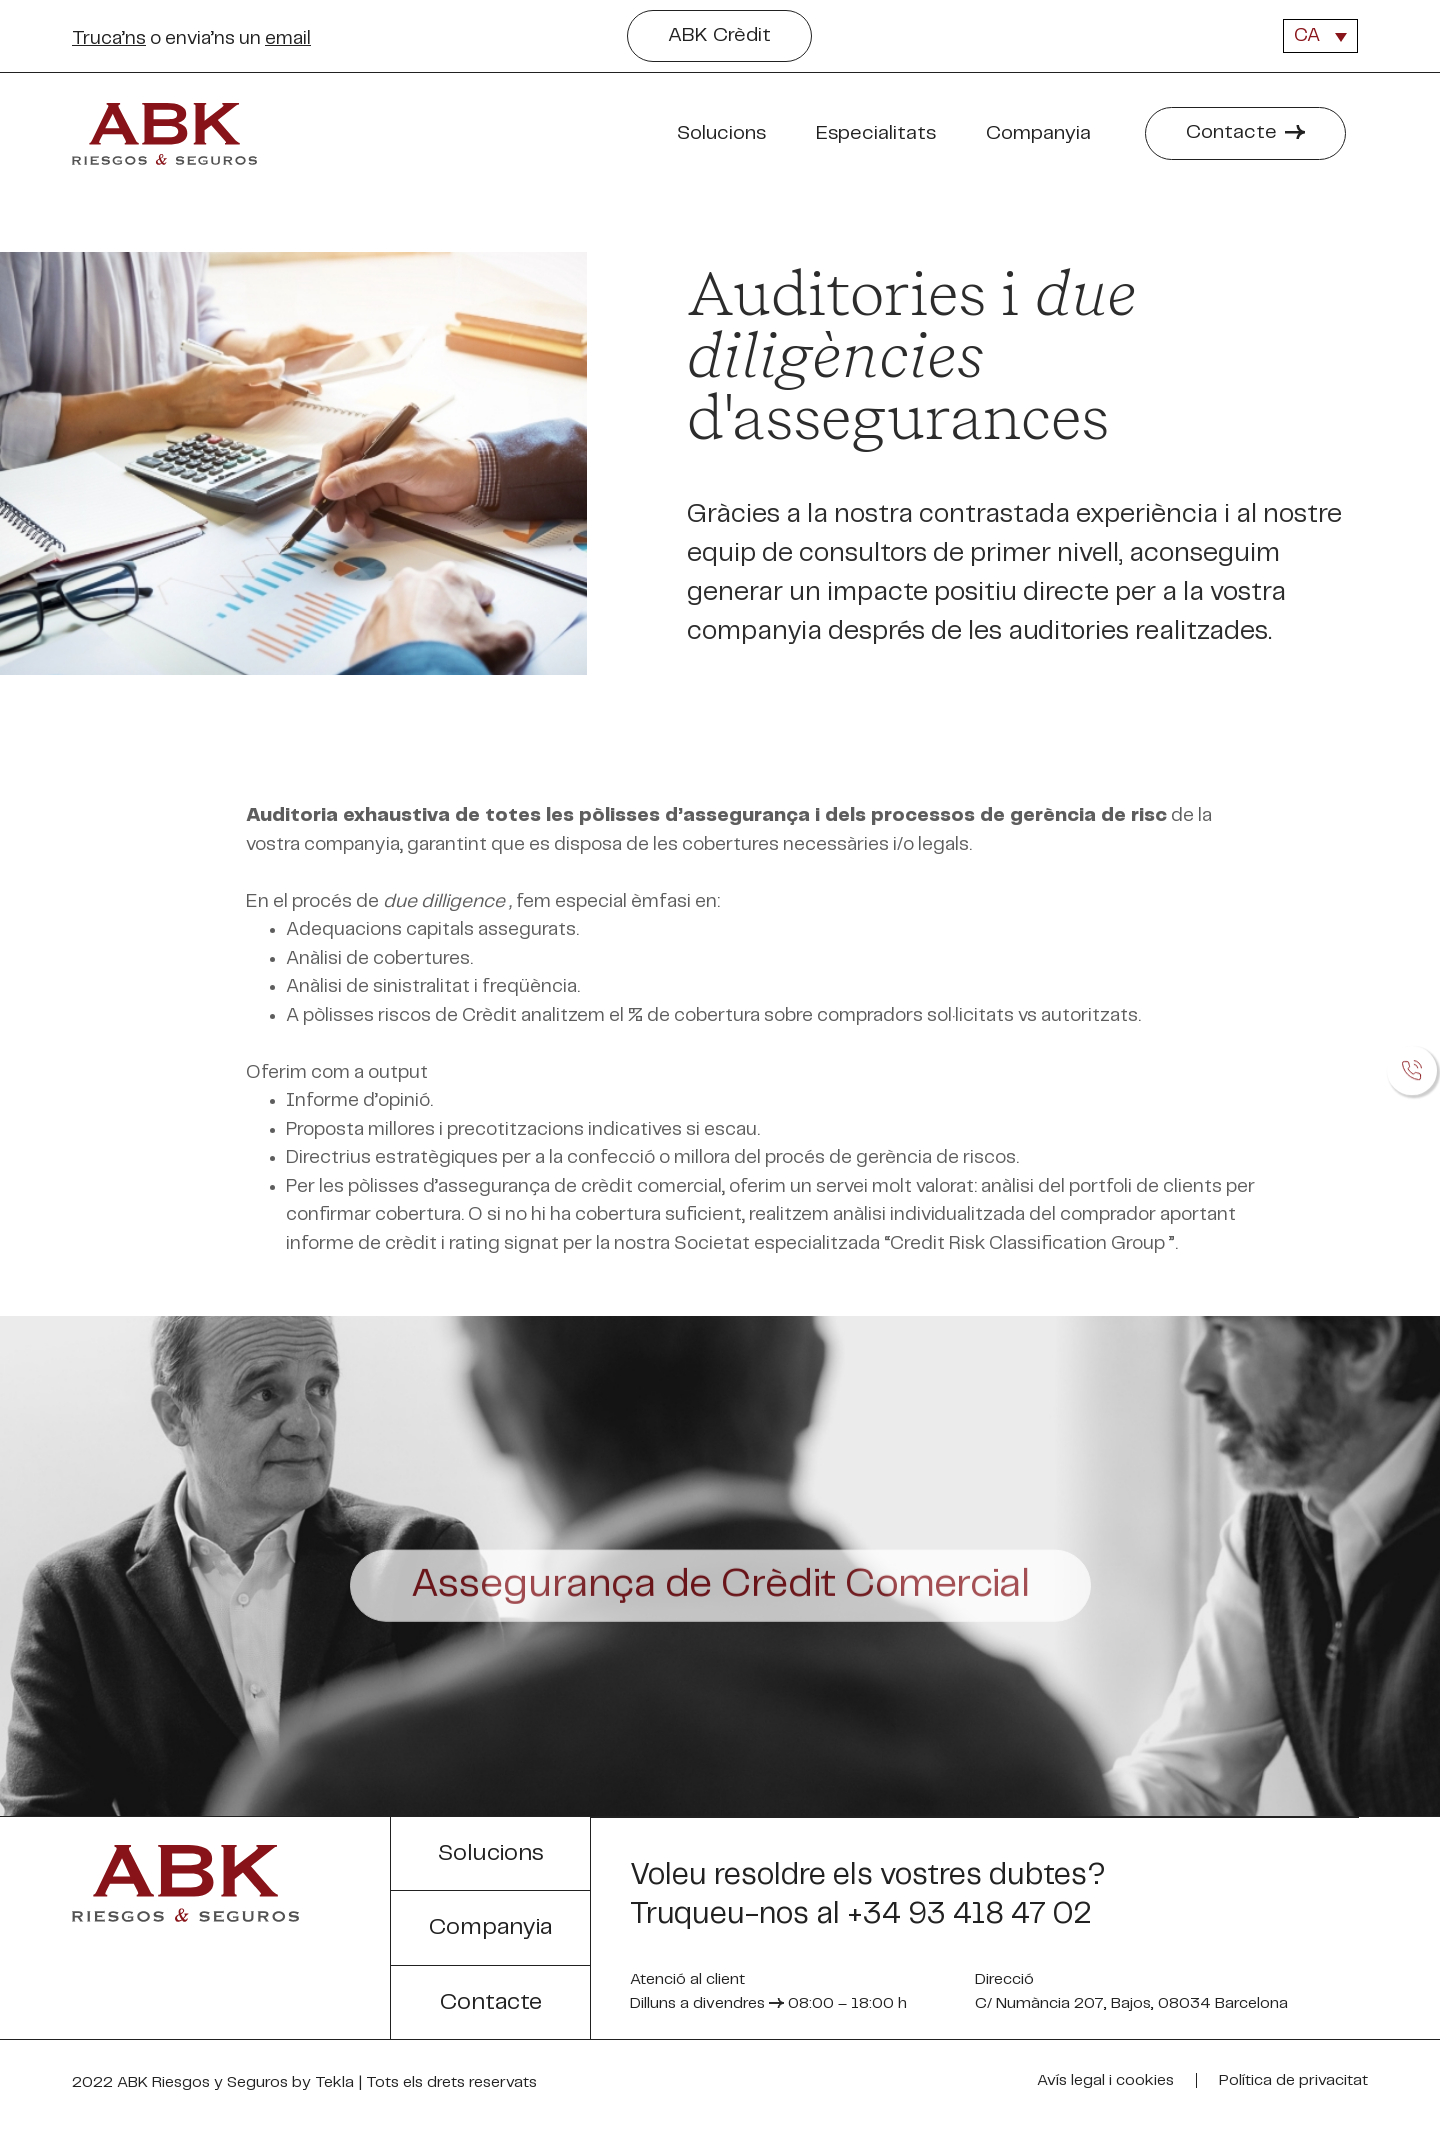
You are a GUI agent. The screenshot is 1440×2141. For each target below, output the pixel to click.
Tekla (334, 2084)
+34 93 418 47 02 (969, 1913)
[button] (719, 36)
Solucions (726, 134)
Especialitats (881, 134)
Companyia (1043, 134)
